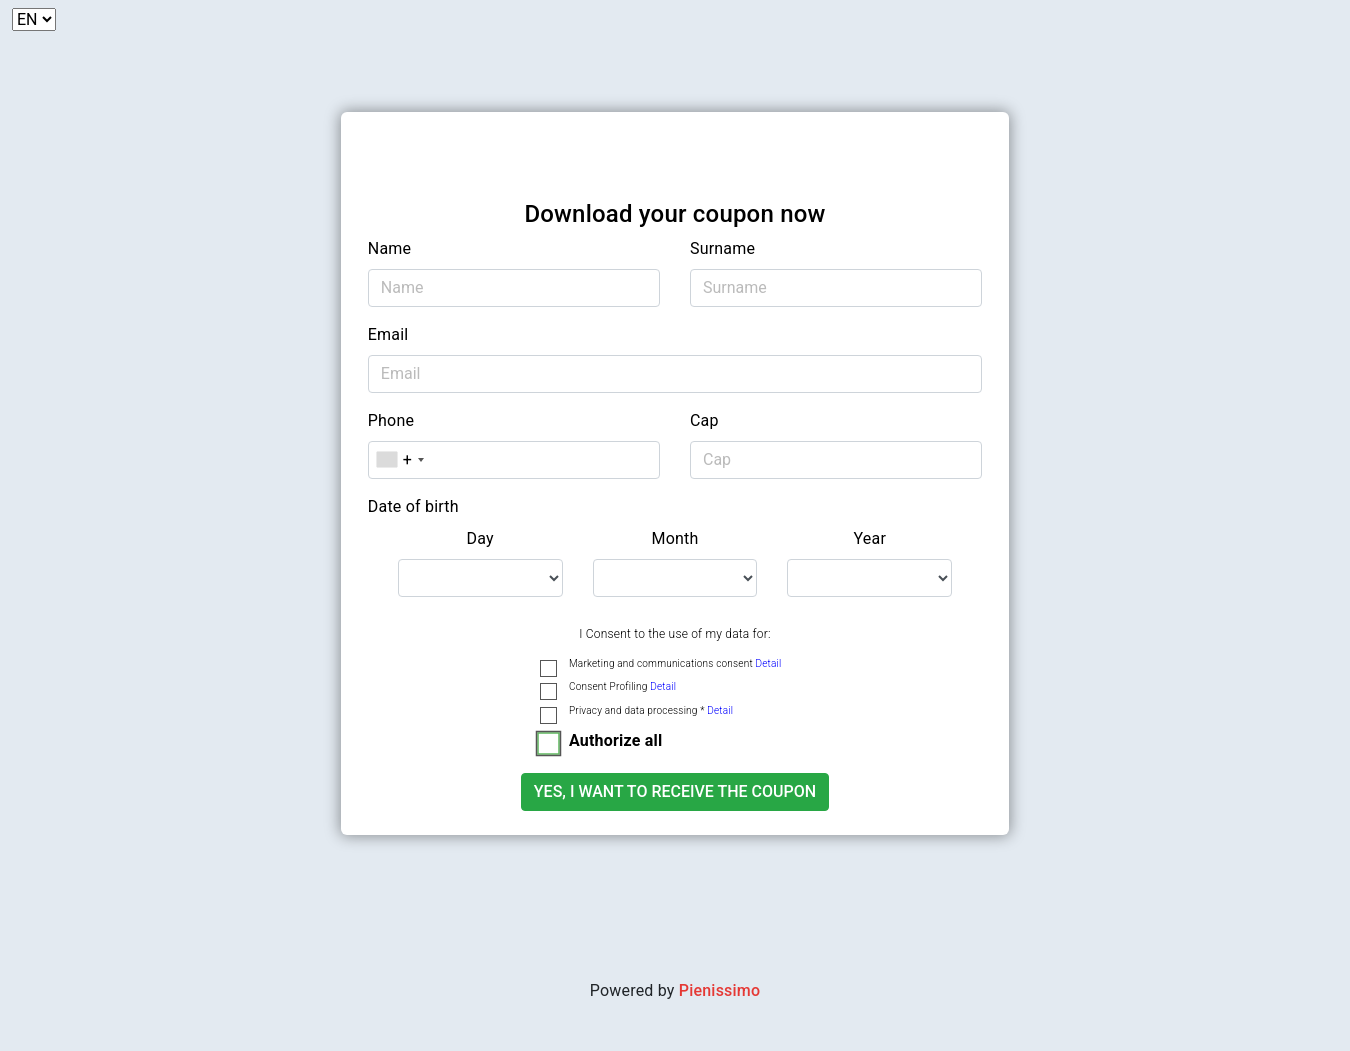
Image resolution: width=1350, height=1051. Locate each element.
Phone (391, 420)
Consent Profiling (622, 686)
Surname (722, 248)
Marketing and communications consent (675, 663)
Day (480, 538)
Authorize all (615, 740)
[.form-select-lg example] (480, 578)
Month (674, 538)
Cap (704, 420)
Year (870, 538)
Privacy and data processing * (651, 710)
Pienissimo (719, 990)
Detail (768, 663)
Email (388, 334)
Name (389, 248)
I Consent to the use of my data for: (674, 634)
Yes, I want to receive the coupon (675, 791)
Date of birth (413, 506)
